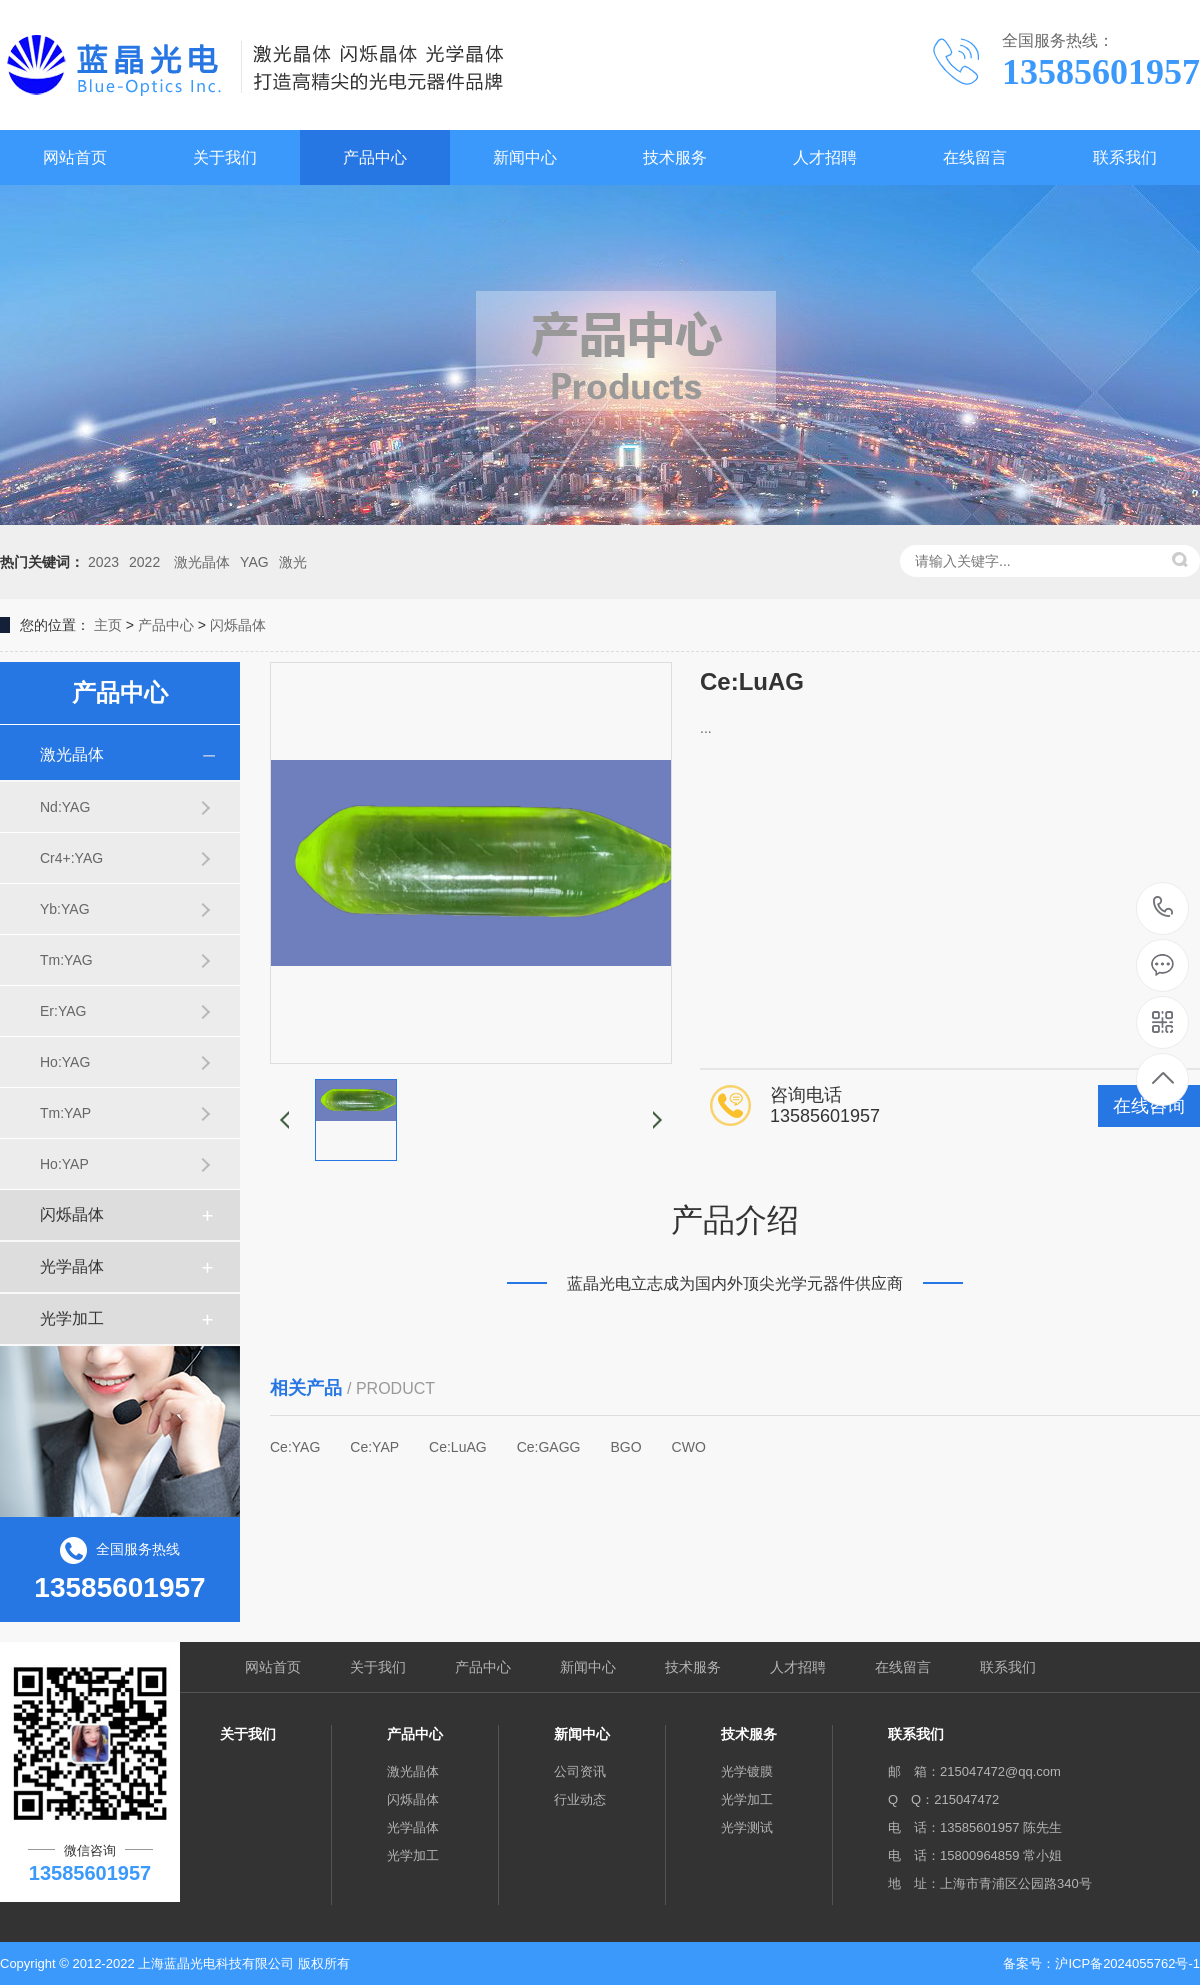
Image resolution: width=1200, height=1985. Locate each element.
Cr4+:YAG (71, 858)
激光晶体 (200, 562)
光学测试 (747, 1827)
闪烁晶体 (238, 625)
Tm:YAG (66, 960)
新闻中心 (525, 157)
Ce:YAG (295, 1447)
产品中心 (375, 157)
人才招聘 (825, 157)
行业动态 (580, 1799)
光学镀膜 (747, 1771)
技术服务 (675, 157)
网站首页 (75, 157)
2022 (144, 562)
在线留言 (975, 157)
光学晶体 (72, 1266)
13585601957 (1163, 907)
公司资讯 (580, 1771)
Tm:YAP (65, 1113)
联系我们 (1125, 157)
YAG (254, 562)
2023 (103, 562)
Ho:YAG (65, 1062)
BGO (625, 1447)
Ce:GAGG (549, 1447)
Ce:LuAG (458, 1447)
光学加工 (72, 1318)
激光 (293, 562)
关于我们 (225, 157)
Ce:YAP (374, 1447)
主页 (108, 625)
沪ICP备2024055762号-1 (1127, 1963)
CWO (689, 1447)
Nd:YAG (65, 807)
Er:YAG (63, 1011)
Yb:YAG (65, 909)
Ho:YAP (64, 1164)
